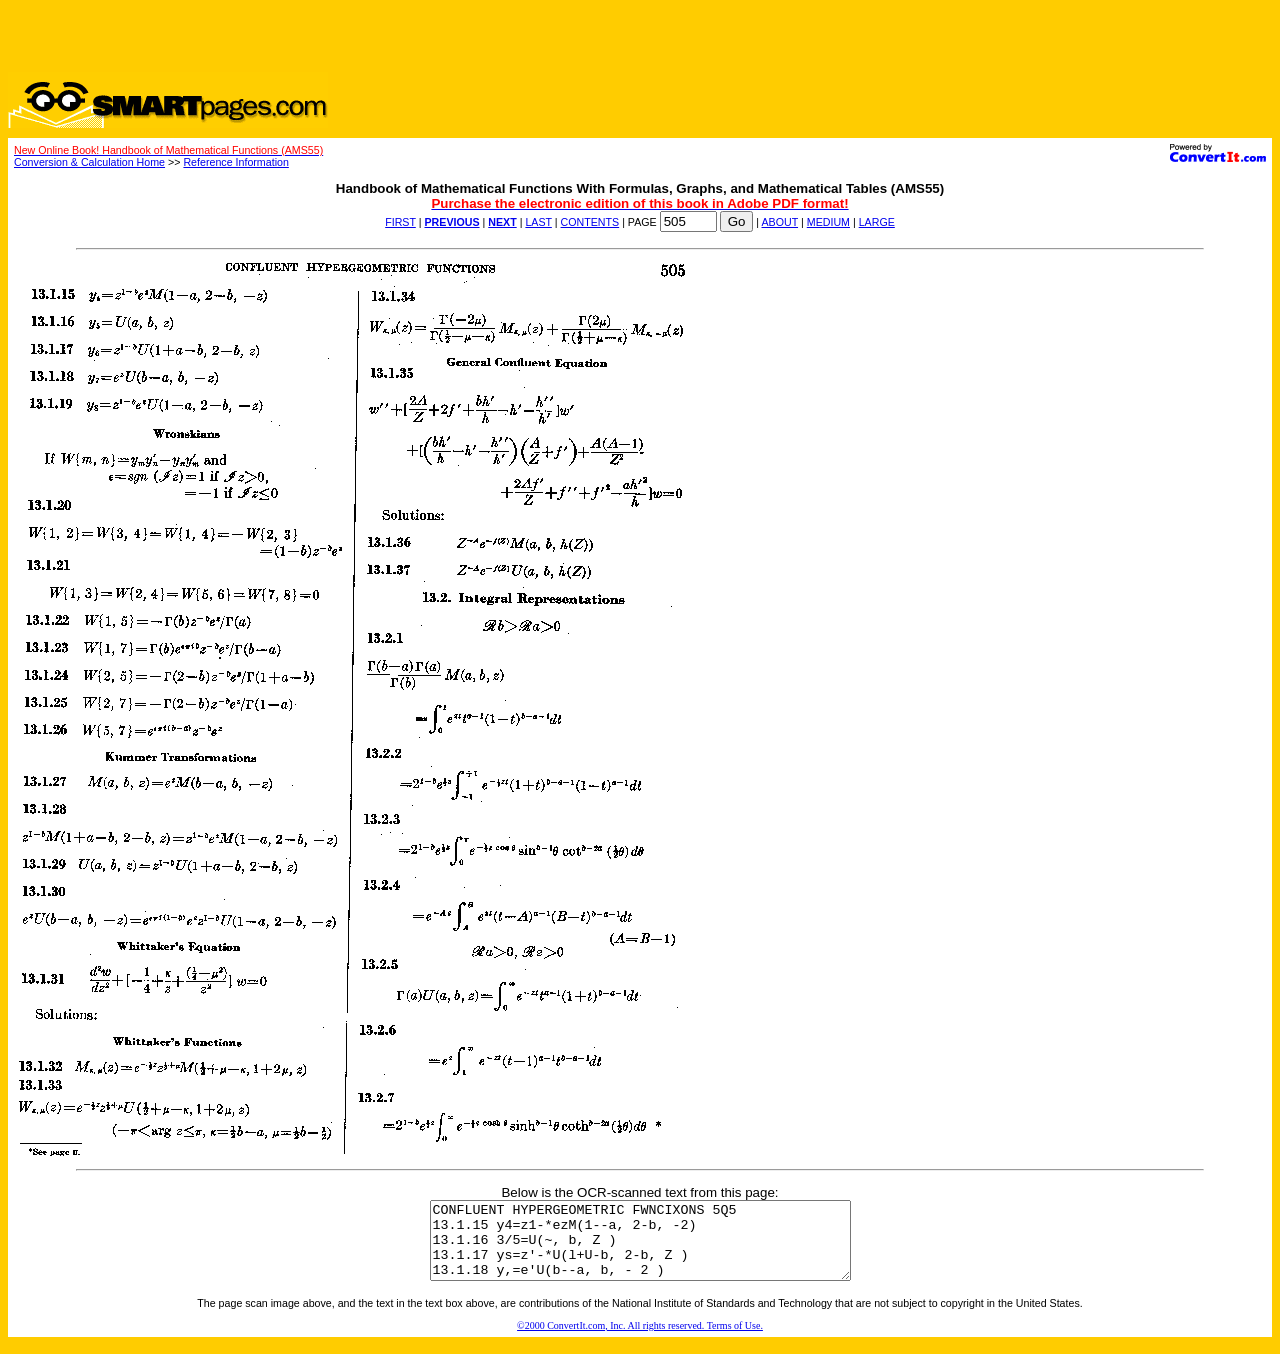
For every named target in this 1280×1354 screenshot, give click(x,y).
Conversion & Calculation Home (89, 162)
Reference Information (235, 162)
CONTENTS (590, 222)
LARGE (877, 222)
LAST (538, 222)
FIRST (400, 222)
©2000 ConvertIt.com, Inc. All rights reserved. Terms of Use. (640, 1340)
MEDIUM (828, 222)
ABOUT (780, 222)
